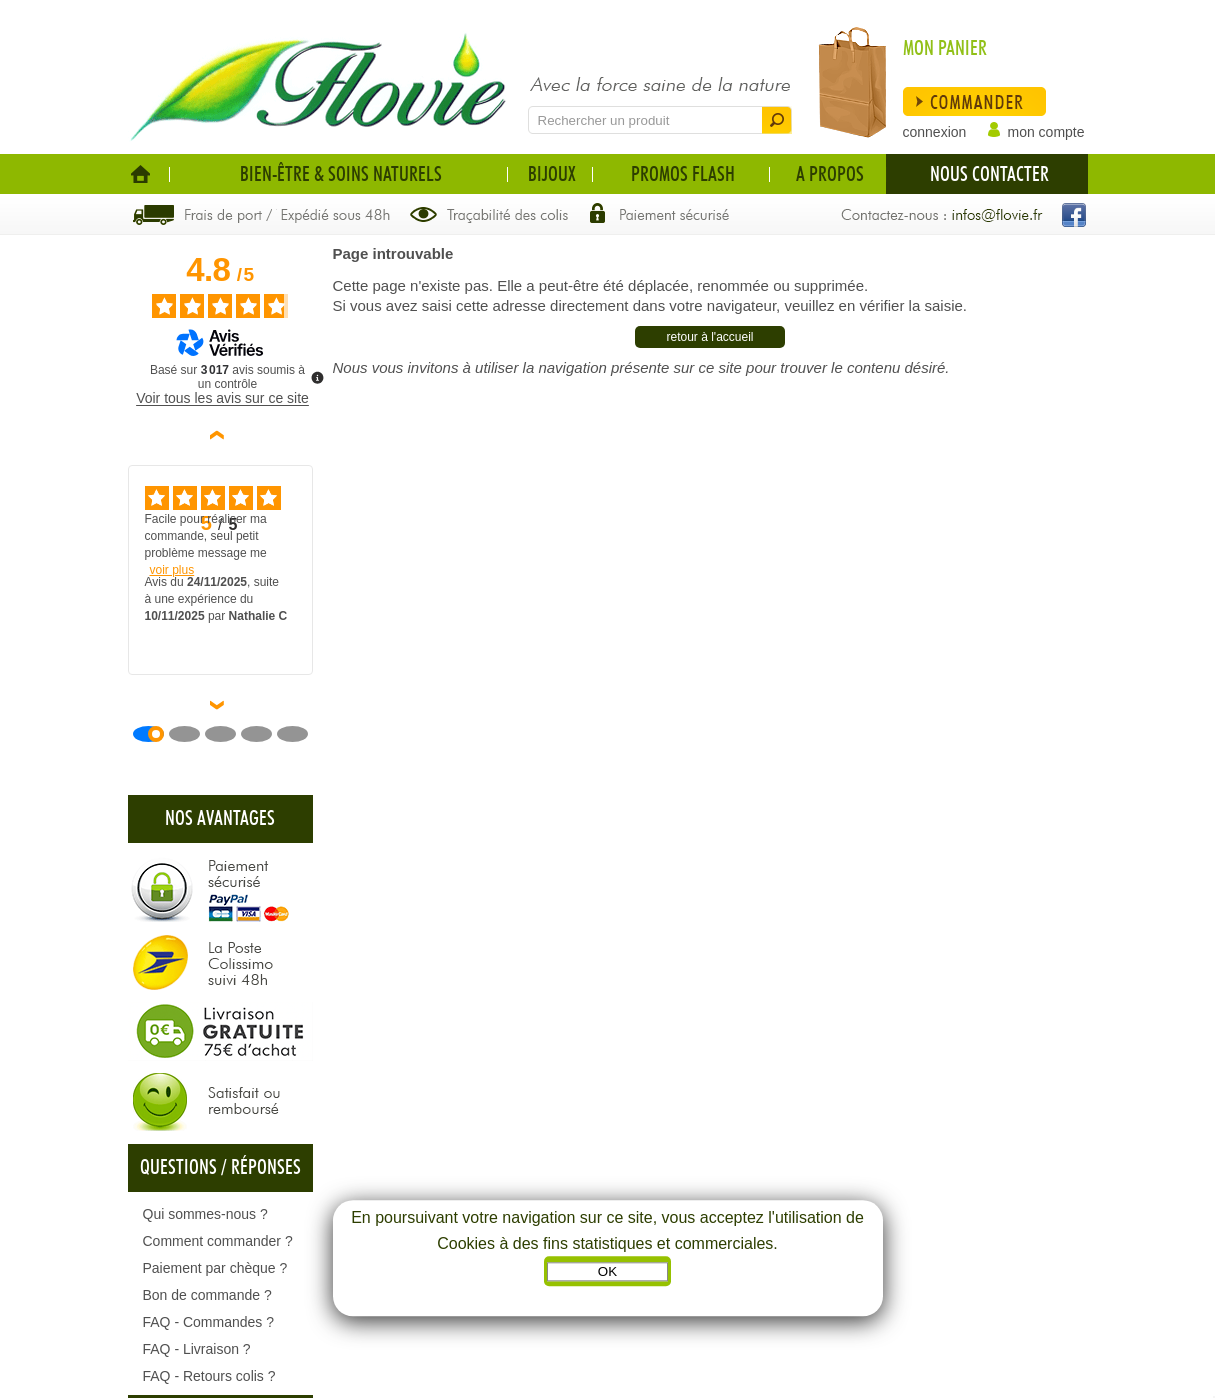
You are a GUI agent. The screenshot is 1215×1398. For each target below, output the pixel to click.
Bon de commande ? (207, 1295)
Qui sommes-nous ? (205, 1214)
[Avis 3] (228, 734)
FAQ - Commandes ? (209, 1322)
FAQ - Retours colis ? (209, 1376)
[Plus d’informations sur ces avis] (316, 376)
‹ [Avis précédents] (220, 435)
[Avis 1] (156, 734)
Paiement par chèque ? (215, 1268)
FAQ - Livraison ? (197, 1349)
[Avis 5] (300, 734)
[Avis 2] (192, 734)
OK (607, 1272)
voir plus (172, 570)
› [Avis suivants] (220, 705)
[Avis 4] (264, 734)
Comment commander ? (218, 1241)
